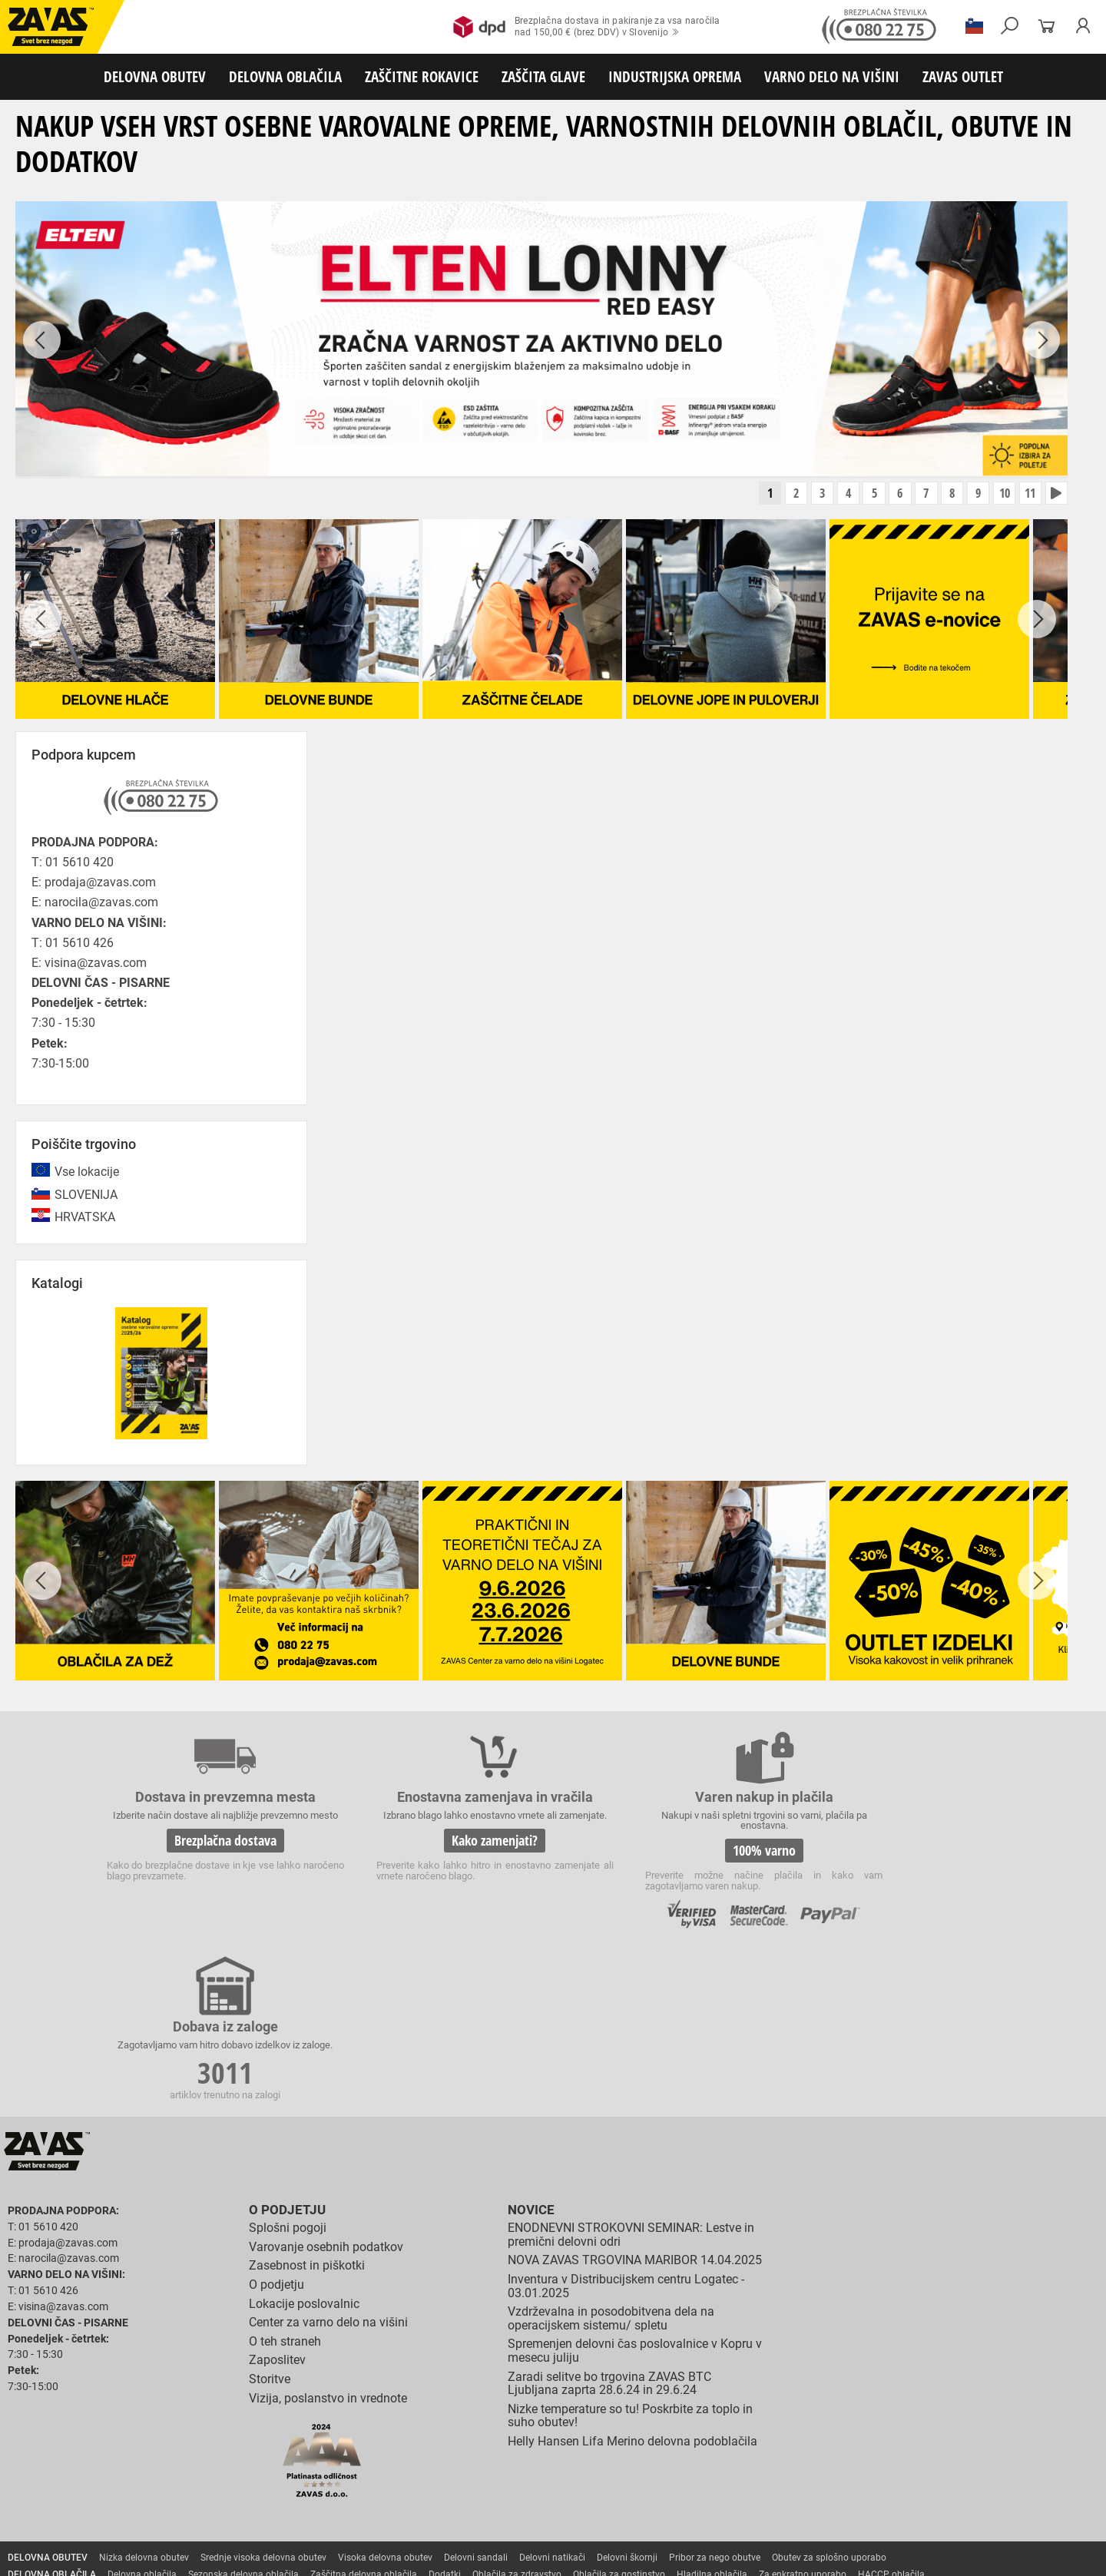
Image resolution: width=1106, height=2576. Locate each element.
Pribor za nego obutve (714, 2397)
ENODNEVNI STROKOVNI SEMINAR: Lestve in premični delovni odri (631, 2075)
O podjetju (284, 2050)
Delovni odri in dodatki (317, 2516)
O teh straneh (285, 2181)
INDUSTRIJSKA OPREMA (674, 76)
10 (998, 494)
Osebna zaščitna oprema (170, 2516)
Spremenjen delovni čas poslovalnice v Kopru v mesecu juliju (635, 2191)
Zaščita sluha (285, 2482)
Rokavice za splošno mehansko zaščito (189, 2431)
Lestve (246, 2516)
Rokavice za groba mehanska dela (354, 2431)
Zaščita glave (352, 2482)
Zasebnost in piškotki (307, 2105)
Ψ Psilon (953, 2554)
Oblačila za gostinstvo (619, 2414)
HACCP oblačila (891, 2414)
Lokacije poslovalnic (304, 2143)
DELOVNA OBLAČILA (285, 76)
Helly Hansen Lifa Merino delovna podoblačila (632, 2281)
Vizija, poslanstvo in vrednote (328, 2237)
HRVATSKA (85, 1218)
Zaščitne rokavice (697, 2431)
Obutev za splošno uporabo (829, 2397)
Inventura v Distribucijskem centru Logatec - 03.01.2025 (626, 2126)
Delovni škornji (627, 2397)
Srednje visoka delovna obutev (263, 2397)
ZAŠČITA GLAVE (543, 76)
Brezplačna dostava (206, 1852)
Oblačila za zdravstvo (516, 2414)
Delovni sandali (476, 2397)
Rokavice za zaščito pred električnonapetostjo (102, 2465)
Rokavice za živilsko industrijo (741, 2448)
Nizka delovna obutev (144, 2397)
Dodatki (445, 2414)
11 (1027, 494)
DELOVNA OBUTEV (155, 76)
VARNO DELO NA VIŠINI (831, 76)
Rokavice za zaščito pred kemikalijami (893, 2448)
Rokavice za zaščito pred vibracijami (232, 2448)
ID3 (991, 2554)
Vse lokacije (87, 1174)
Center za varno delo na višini (328, 2162)
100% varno (666, 1852)
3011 (897, 1854)
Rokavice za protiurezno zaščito (502, 2431)
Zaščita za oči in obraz (133, 2482)
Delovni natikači (552, 2397)
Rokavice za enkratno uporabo (382, 2448)
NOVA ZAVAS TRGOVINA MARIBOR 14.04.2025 (635, 2100)
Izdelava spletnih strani (883, 2554)
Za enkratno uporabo (802, 2414)
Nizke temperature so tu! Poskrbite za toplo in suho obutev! (630, 2256)
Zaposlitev (277, 2200)
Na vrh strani (1052, 2553)
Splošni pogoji (287, 2068)
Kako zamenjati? (436, 1852)
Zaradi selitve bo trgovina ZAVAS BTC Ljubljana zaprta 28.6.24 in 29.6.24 (609, 2223)
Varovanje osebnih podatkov (326, 2087)
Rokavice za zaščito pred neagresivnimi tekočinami (561, 2448)
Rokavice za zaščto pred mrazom (76, 2448)
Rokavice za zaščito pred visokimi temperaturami (846, 2431)
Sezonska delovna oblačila (243, 2414)
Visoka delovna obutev (385, 2397)
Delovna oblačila (142, 2414)
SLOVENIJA (86, 1196)
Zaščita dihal (219, 2482)
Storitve (269, 2219)
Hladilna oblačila (712, 2414)
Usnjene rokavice (614, 2431)
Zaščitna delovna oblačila (363, 2414)
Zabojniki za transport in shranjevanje (200, 2499)
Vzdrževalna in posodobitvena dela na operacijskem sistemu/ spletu (611, 2158)
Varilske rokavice (994, 2431)
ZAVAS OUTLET (962, 76)
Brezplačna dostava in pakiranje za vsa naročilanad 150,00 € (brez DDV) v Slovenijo (586, 26)
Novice (529, 2050)
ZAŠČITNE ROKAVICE (421, 76)
